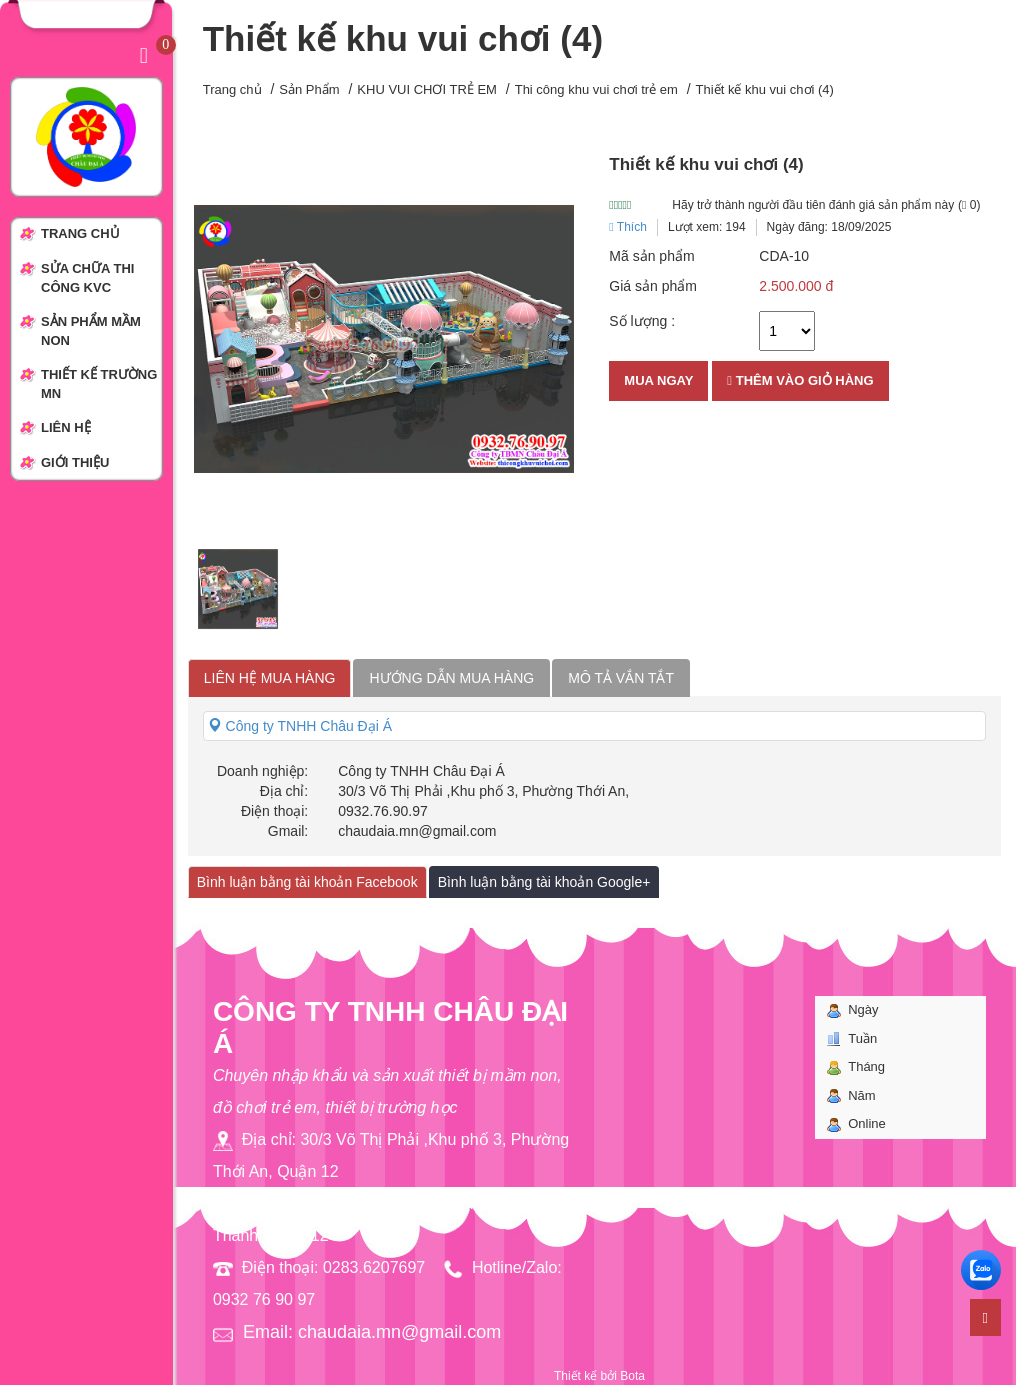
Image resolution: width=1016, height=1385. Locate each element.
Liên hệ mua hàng (270, 678)
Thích (628, 227)
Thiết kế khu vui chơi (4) (765, 89)
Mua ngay (658, 380)
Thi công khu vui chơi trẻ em (596, 89)
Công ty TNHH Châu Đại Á (300, 726)
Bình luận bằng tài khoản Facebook (307, 882)
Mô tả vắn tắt (621, 678)
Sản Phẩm (309, 89)
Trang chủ (232, 89)
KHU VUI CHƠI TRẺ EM (427, 89)
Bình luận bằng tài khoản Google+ (544, 882)
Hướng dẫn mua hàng (451, 678)
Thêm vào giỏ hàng (800, 380)
